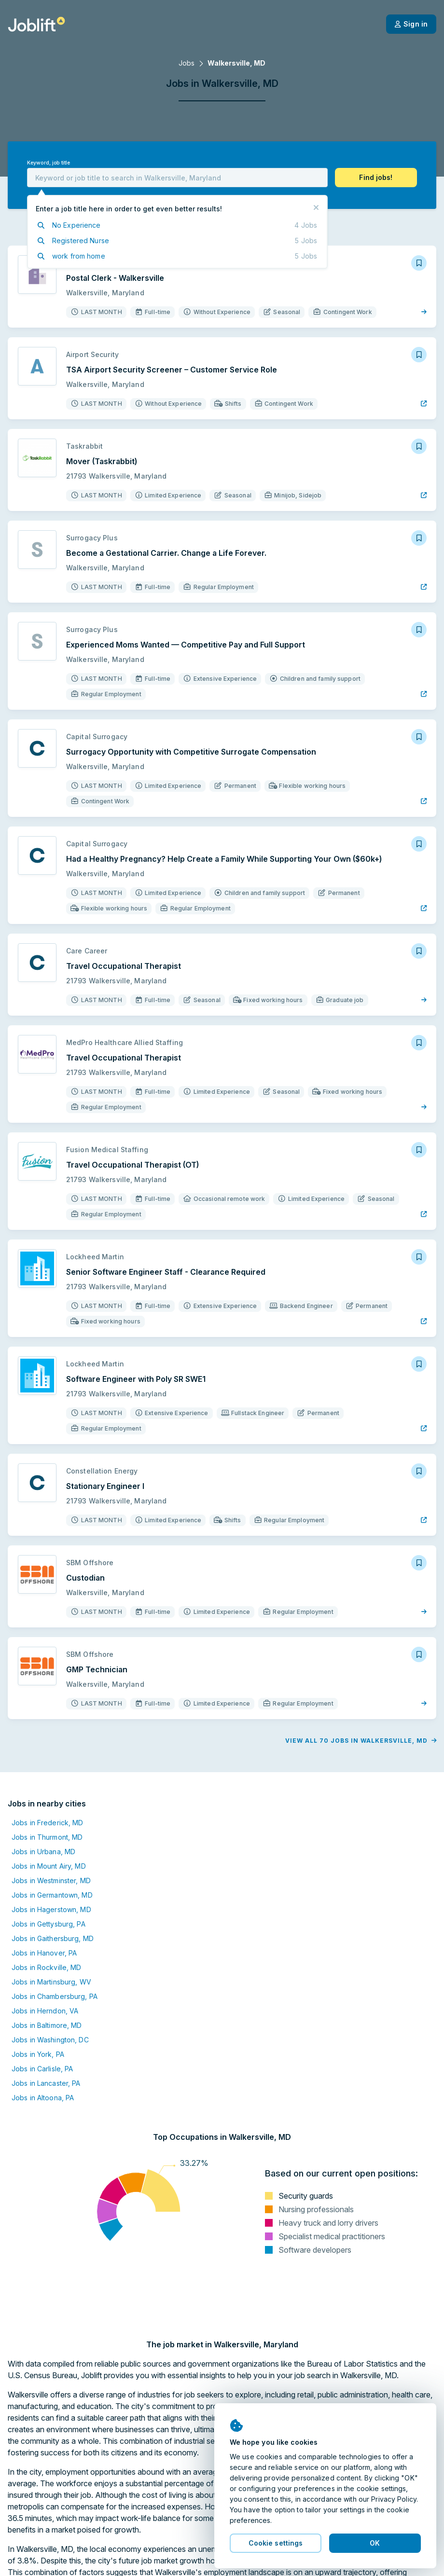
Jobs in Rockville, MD (47, 1967)
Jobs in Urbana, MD (43, 1851)
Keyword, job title (48, 163)
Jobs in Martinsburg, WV (51, 1982)
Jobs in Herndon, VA (45, 2011)
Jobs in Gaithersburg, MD (53, 1938)
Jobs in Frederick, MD (47, 1822)
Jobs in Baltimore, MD (47, 2025)
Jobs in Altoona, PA (43, 2098)
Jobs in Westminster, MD (51, 1880)
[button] (376, 177)
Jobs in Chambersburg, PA (54, 1996)
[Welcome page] (36, 24)
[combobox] (177, 177)
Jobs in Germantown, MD (52, 1895)
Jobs (186, 63)
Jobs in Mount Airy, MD (49, 1866)
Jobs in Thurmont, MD (47, 1837)
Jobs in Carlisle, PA (42, 2069)
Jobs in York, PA (38, 2054)
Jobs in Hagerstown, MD (51, 1909)
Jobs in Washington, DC (50, 2040)
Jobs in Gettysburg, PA (48, 1924)
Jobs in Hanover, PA (44, 1953)
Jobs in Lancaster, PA (46, 2083)
